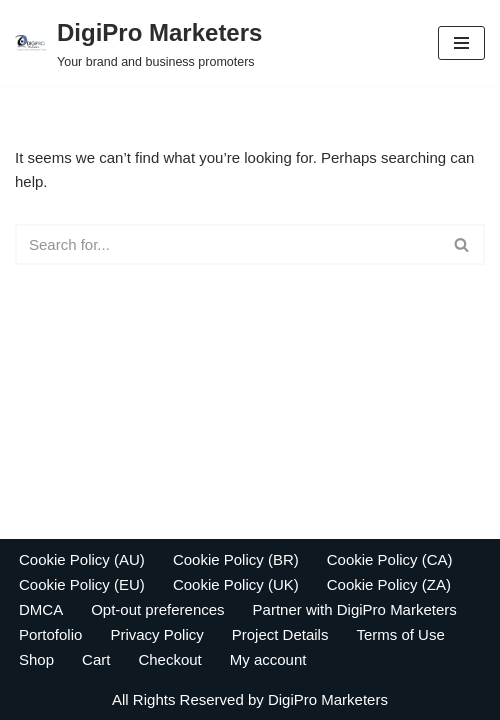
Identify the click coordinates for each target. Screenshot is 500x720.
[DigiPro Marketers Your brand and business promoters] (138, 43)
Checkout (169, 659)
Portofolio (50, 634)
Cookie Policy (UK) (236, 584)
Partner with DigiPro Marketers (355, 609)
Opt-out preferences (157, 609)
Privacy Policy (156, 634)
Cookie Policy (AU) (82, 559)
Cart (96, 659)
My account (268, 659)
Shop (36, 659)
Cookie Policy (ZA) (389, 584)
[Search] (227, 244)
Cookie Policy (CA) (390, 559)
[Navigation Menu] (461, 43)
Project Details (280, 634)
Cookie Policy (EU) (82, 584)
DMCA (41, 609)
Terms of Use (400, 634)
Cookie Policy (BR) (236, 559)
